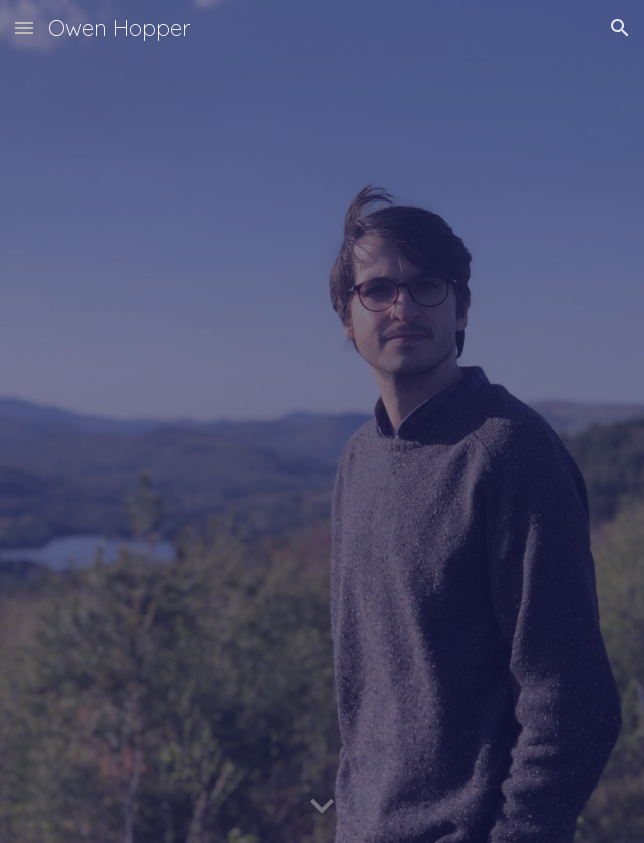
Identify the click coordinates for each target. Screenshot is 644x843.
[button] (24, 27)
